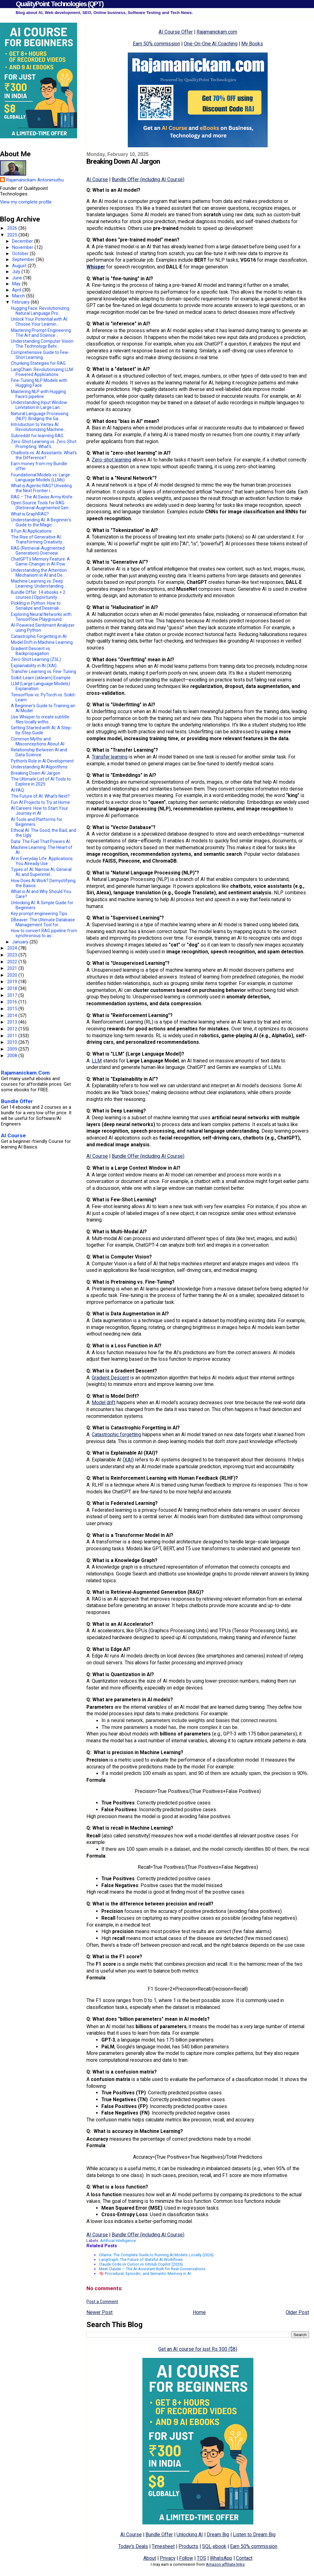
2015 (12, 1008)
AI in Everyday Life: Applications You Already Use (42, 861)
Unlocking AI (190, 2534)
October (21, 253)
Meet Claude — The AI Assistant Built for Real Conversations (152, 2269)
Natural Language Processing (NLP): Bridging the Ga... (39, 416)
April (17, 289)
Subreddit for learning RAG (37, 435)
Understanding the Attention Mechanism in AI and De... (39, 573)
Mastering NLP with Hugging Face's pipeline (38, 394)
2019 (12, 981)
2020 (12, 975)
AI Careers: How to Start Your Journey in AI (39, 811)
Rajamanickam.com (216, 32)
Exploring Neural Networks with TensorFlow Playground (41, 617)
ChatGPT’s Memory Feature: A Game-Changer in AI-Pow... (40, 561)
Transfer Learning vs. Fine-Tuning (43, 671)
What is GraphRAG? (30, 513)
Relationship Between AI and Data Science (39, 752)
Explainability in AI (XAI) (34, 665)
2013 (12, 1022)
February (21, 302)
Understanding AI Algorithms (39, 766)
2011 (12, 1035)
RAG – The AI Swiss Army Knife (41, 496)
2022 (12, 962)
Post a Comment (102, 2301)
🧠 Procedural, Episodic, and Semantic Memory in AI (145, 2273)
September (24, 259)
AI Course (97, 179)
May (17, 283)
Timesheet (163, 2546)
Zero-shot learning (111, 460)
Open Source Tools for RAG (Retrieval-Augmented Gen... (41, 505)
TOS (201, 2558)
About (149, 2558)
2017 (12, 995)
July (16, 271)
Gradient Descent (110, 1378)
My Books (252, 44)
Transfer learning (109, 757)
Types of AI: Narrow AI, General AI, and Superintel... (41, 872)
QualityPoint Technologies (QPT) (59, 4)
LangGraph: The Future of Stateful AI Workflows (141, 2259)
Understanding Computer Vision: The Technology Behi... (42, 344)
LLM (97, 1061)
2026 (12, 228)
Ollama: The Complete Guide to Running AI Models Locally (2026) (156, 2255)
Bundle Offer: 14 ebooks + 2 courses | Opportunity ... (38, 595)
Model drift (103, 1402)
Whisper (95, 267)
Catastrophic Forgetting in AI (39, 636)
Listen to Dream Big (254, 2534)
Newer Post (99, 2312)
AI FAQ (17, 790)
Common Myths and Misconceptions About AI (37, 741)
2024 (12, 948)
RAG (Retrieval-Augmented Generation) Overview (38, 551)
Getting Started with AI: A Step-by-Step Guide (41, 730)
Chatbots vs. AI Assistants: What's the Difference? (44, 455)
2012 (12, 1029)
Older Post (297, 2312)
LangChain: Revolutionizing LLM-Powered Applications (42, 372)
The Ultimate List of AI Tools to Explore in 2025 (41, 781)
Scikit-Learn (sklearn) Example (41, 677)
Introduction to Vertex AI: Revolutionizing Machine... (38, 427)
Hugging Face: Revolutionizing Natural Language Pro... (40, 311)
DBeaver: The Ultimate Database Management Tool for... (43, 922)
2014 (12, 1015)
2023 (12, 955)
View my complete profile (26, 202)
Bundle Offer (159, 2534)
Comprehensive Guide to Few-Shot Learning (40, 355)
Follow (186, 2558)
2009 (12, 1049)
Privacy (167, 2558)
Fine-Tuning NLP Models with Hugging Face (39, 383)
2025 (12, 235)
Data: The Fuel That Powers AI (40, 841)
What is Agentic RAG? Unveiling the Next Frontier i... (41, 488)
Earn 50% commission (156, 44)
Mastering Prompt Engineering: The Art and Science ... (41, 333)
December (23, 241)
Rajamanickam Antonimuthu (35, 180)
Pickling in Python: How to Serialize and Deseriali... (36, 606)
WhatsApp (221, 2558)
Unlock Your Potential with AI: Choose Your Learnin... (39, 322)
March (19, 295)
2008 (12, 1055)
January (21, 941)
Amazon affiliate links (225, 2564)
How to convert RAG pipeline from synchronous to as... (44, 933)
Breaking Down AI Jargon (35, 773)
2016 (12, 1002)
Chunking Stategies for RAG (38, 363)
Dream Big (218, 2534)
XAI (128, 1460)
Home (199, 2312)
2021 (12, 968)
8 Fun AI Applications (31, 531)
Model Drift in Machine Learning (42, 642)
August (20, 265)
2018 (12, 988)
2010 (12, 1042)
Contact (244, 2558)
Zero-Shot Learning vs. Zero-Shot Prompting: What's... (43, 444)
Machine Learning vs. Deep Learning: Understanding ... (39, 584)
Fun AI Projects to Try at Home (40, 802)
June (17, 277)
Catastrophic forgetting (116, 1434)
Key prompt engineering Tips (39, 913)
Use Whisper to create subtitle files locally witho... (40, 719)
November (23, 247)
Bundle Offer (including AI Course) (148, 179)
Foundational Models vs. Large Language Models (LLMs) (40, 477)
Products (188, 2546)
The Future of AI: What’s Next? (40, 796)
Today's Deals (133, 2546)
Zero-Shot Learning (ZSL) (36, 659)
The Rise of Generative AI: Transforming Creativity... (38, 539)
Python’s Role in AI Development (42, 761)
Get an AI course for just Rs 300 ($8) (197, 2349)
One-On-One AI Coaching (211, 44)
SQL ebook (214, 2546)
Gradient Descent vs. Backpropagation (31, 651)
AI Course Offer (176, 32)
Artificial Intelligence (118, 2240)
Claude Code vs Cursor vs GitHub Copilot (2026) (141, 2264)
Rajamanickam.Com (25, 1073)
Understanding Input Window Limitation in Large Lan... (39, 405)
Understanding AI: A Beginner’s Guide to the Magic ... (41, 522)
